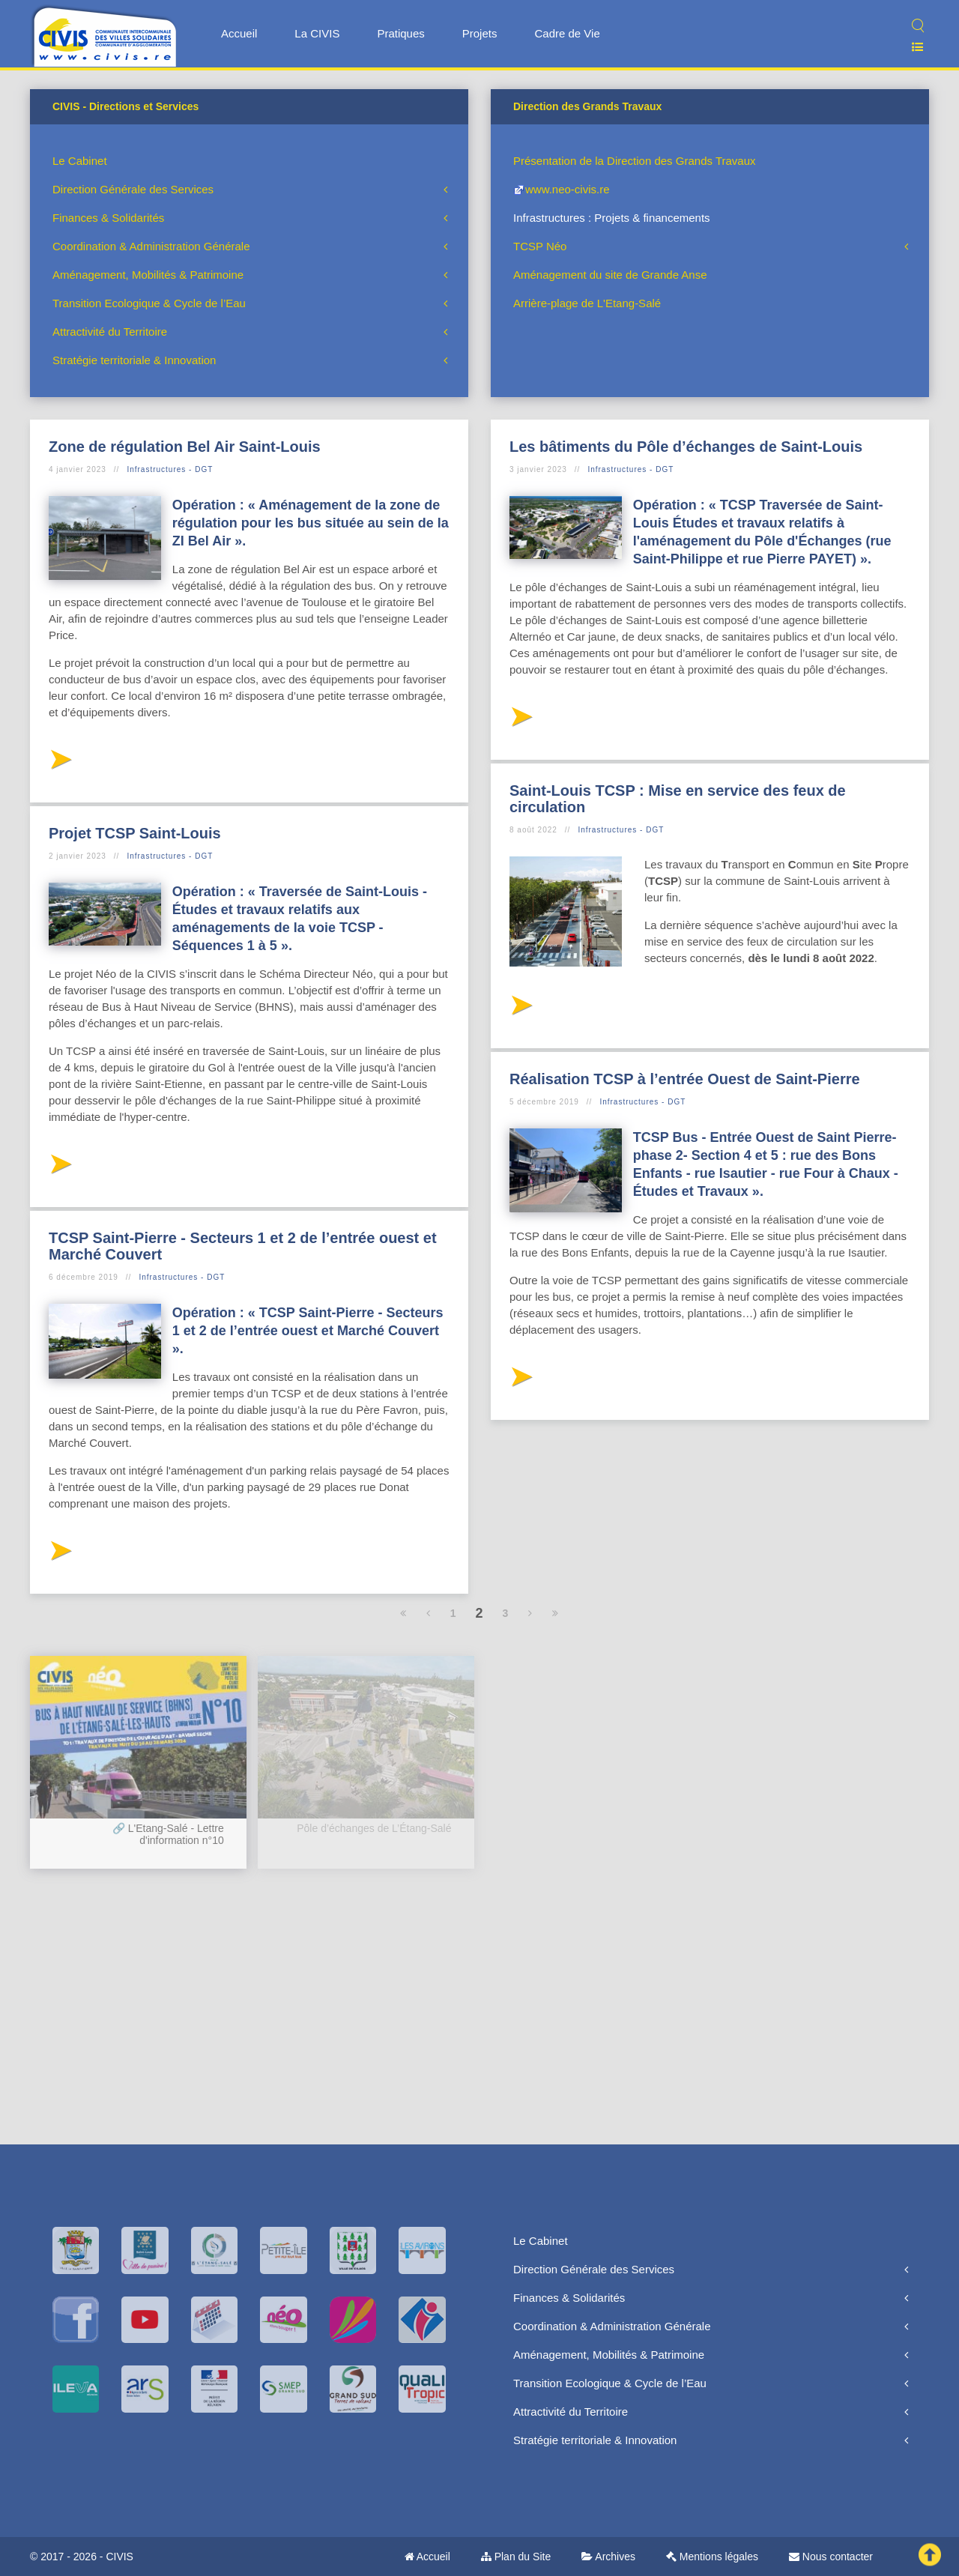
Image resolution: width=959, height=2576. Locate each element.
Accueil (239, 33)
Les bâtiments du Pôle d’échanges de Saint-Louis (685, 446)
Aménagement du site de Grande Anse (610, 274)
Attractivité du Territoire (109, 331)
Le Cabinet (79, 160)
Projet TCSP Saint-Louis (135, 833)
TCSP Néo (539, 246)
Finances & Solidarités (108, 217)
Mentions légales (712, 2557)
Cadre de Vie (566, 33)
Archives (608, 2557)
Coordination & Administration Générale (150, 246)
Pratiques (400, 33)
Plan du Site (516, 2557)
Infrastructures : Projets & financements (611, 217)
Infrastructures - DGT (170, 469)
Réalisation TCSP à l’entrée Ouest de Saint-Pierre (684, 1079)
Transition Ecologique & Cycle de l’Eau (149, 303)
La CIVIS (316, 33)
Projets (479, 33)
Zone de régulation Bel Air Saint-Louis (185, 446)
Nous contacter (831, 2557)
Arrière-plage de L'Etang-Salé (587, 303)
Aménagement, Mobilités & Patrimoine (147, 274)
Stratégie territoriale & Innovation (134, 360)
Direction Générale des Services (133, 189)
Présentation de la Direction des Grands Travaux (634, 160)
